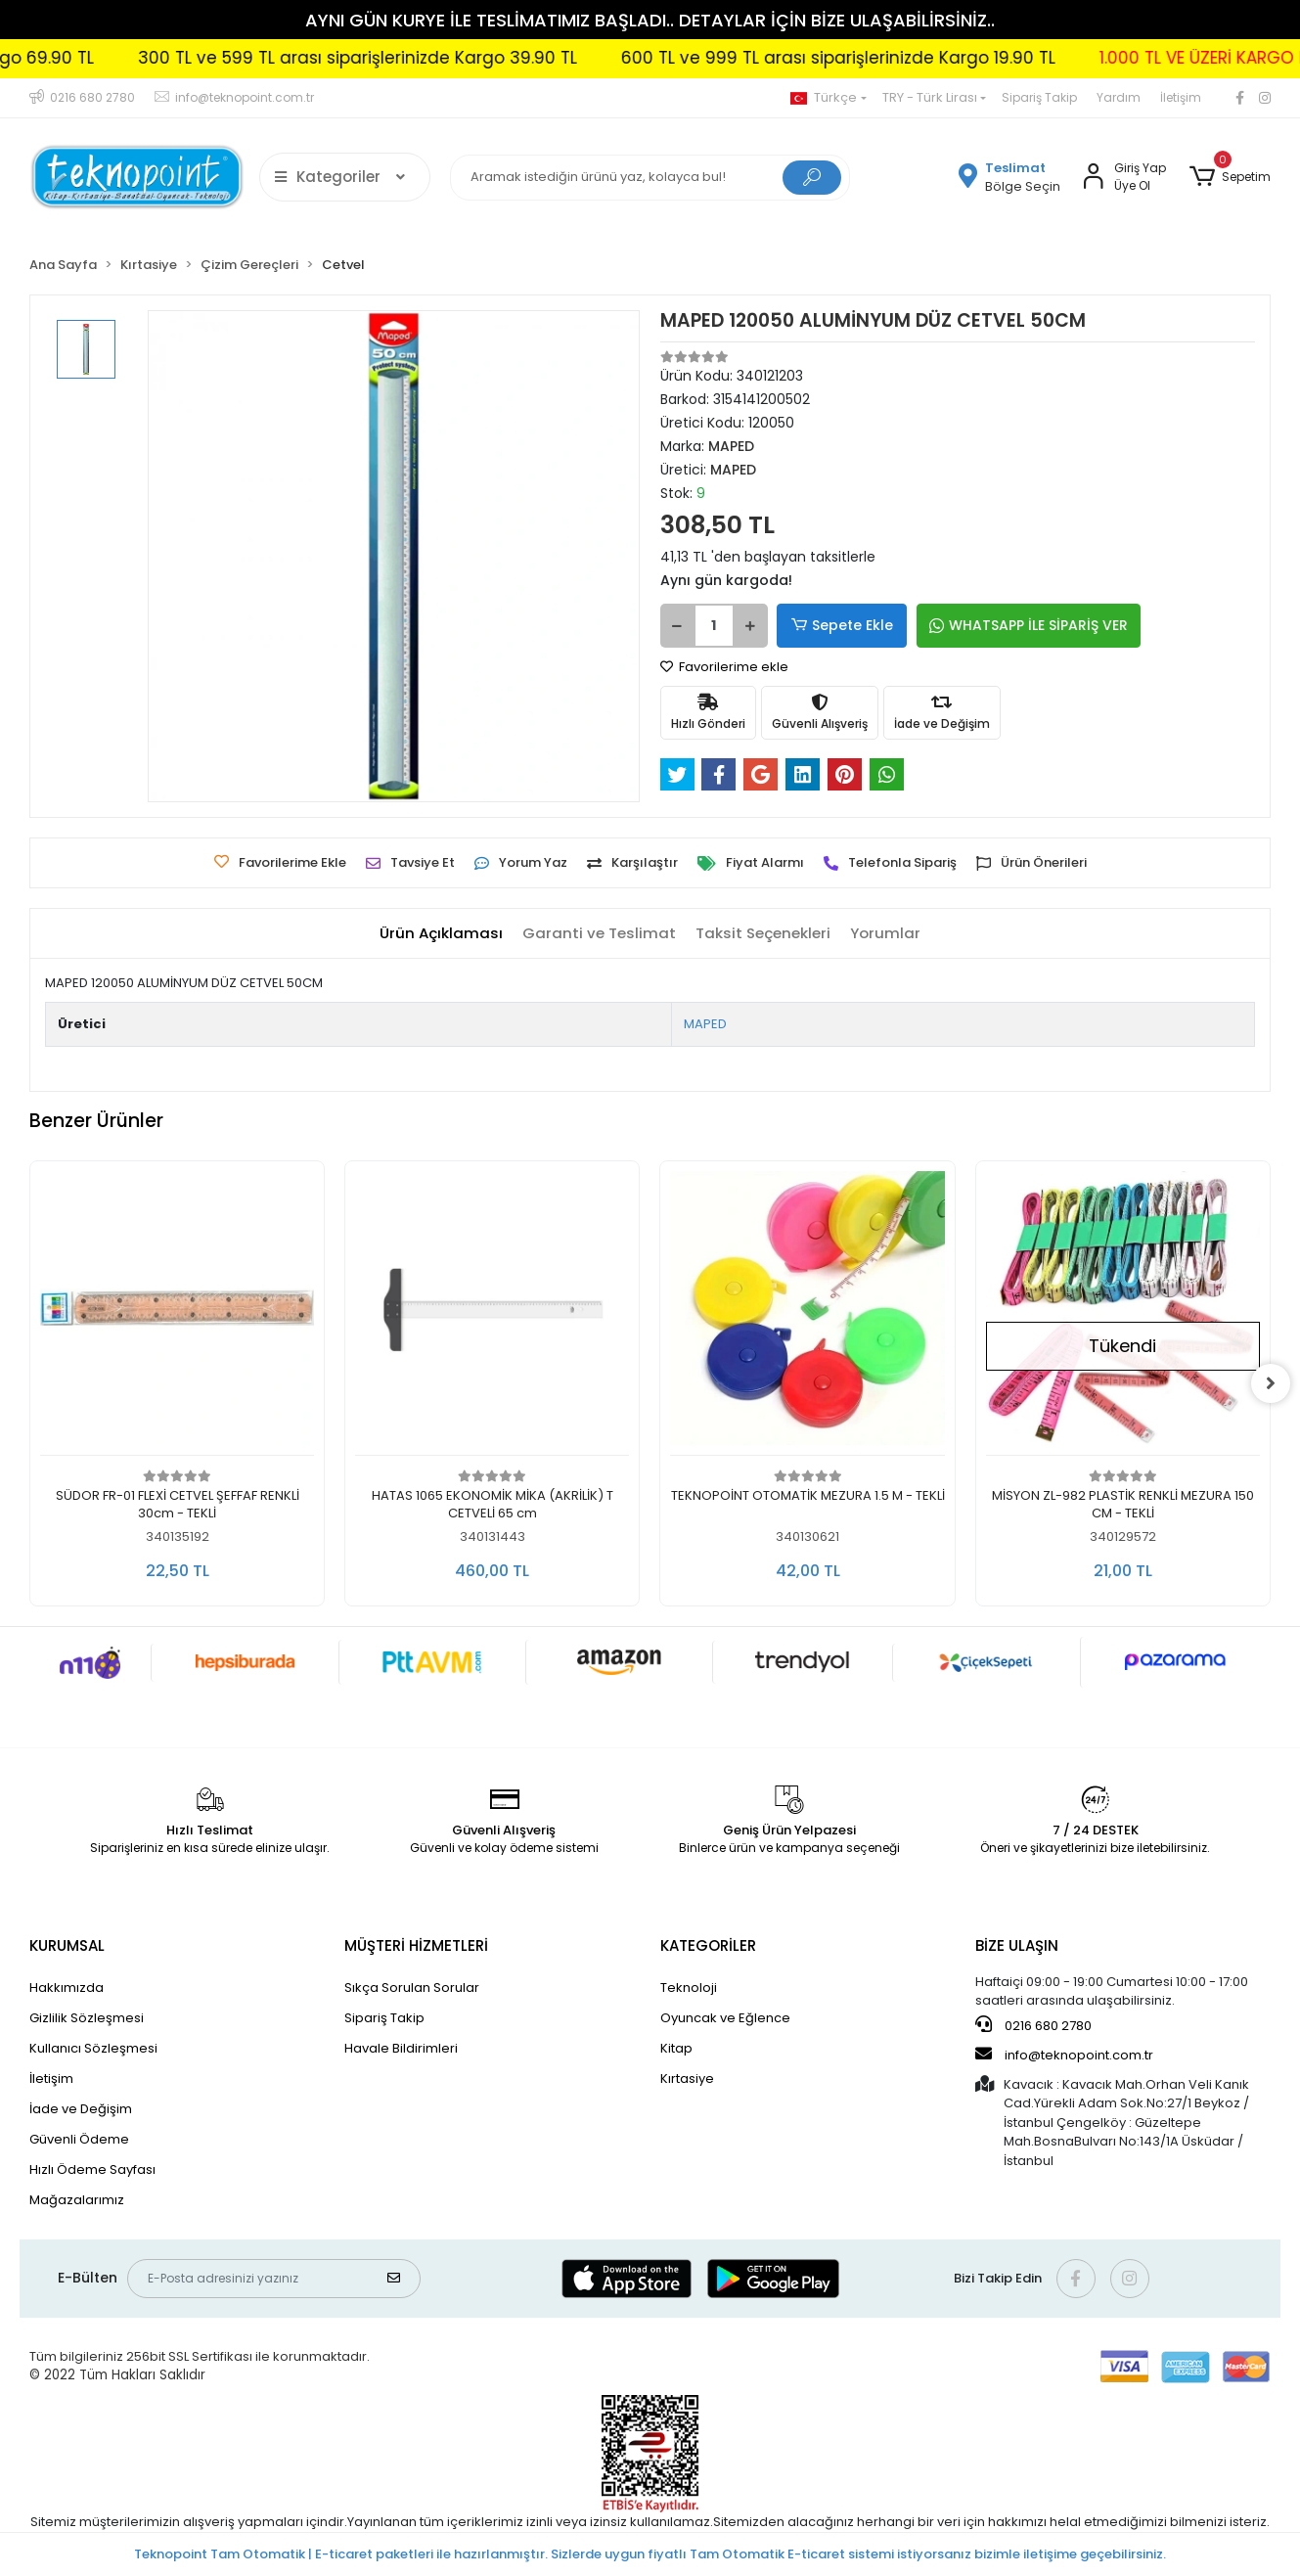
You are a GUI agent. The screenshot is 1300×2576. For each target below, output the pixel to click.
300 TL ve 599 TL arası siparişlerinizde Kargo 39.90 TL (409, 57)
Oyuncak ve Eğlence (725, 2018)
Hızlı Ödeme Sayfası (92, 2169)
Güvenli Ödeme (79, 2139)
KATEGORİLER (708, 1945)
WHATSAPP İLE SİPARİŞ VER (1026, 625)
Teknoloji (688, 1987)
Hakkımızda (66, 1987)
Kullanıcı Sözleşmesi (93, 2048)
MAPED (705, 1024)
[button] (1230, 177)
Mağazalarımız (76, 2200)
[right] (1270, 1383)
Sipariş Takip (1039, 97)
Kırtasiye (687, 2078)
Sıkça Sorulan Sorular (411, 1987)
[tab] (441, 934)
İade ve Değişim (80, 2109)
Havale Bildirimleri (401, 2048)
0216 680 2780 (1033, 2025)
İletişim (1180, 97)
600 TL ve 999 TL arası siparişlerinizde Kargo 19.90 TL (890, 57)
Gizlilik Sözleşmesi (86, 2018)
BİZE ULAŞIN (1016, 1945)
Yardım (1119, 97)
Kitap (676, 2048)
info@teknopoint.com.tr (1064, 2054)
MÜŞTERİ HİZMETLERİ (416, 1945)
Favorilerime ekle (724, 666)
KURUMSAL (67, 1945)
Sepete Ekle (841, 625)
